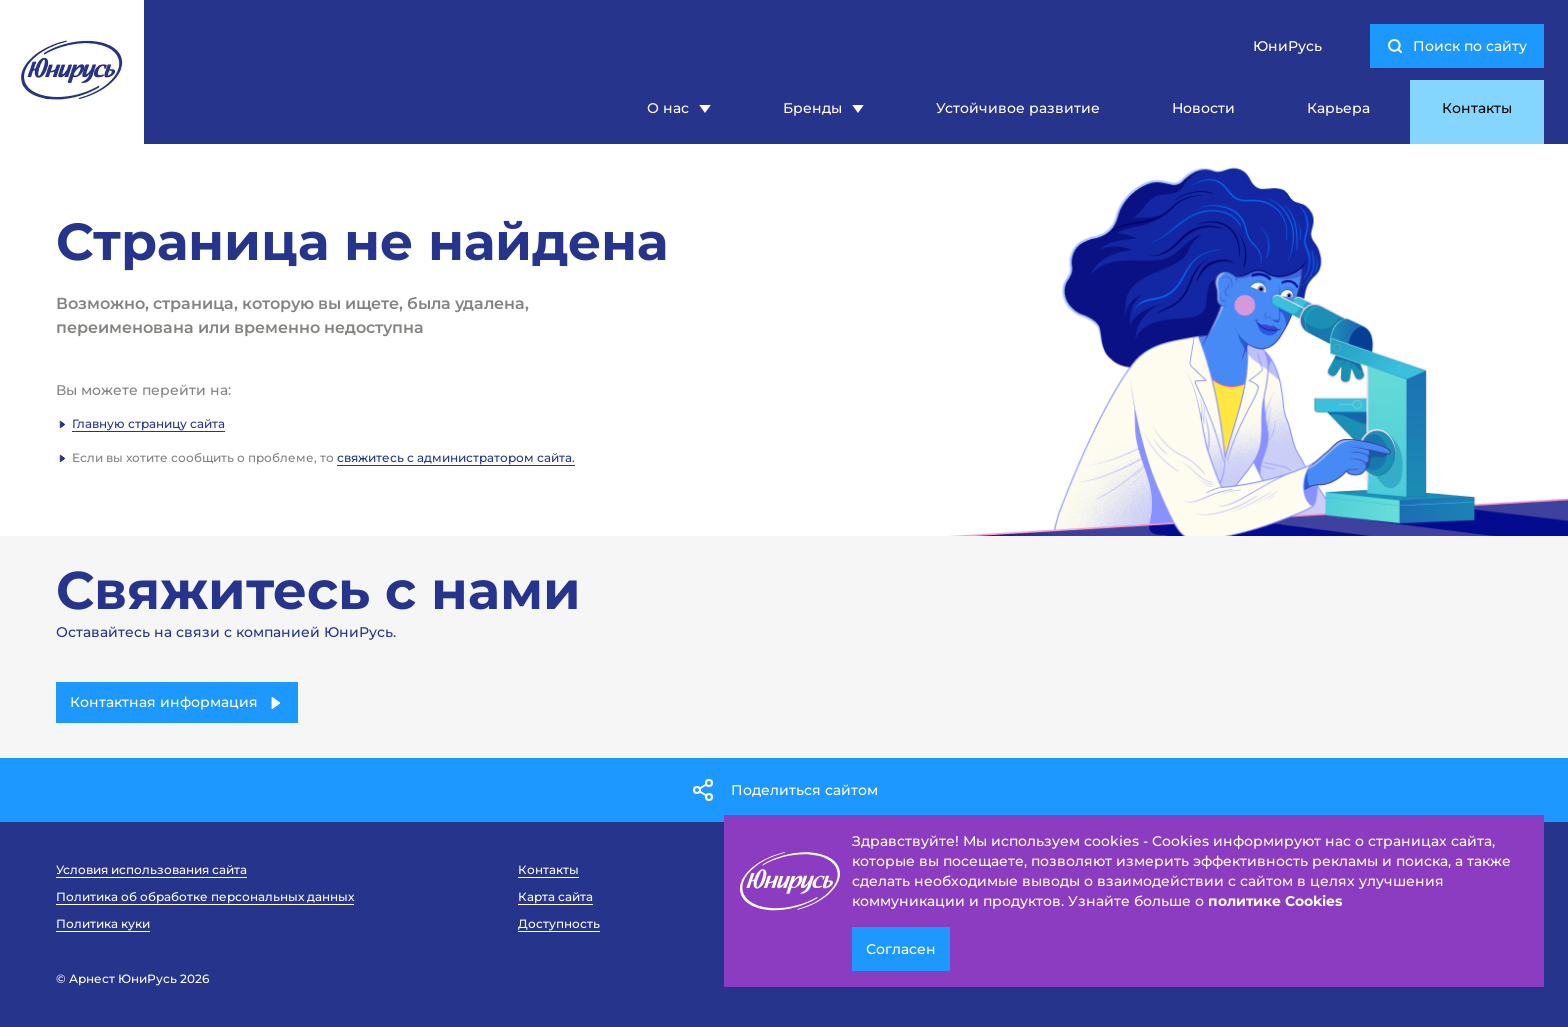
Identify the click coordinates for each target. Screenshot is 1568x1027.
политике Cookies (1275, 901)
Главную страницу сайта (148, 423)
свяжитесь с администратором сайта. (456, 457)
